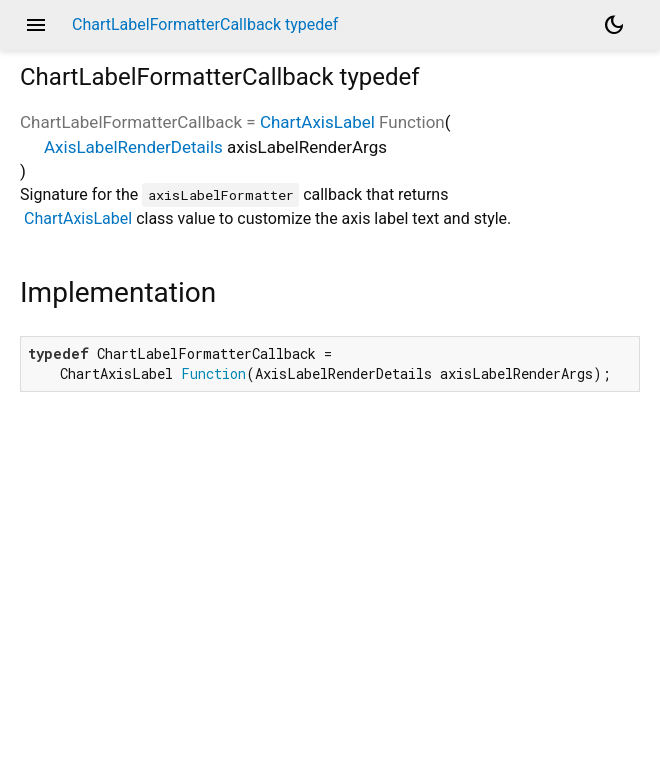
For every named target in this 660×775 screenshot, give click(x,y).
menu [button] (36, 25)
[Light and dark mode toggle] (614, 25)
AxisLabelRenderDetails (133, 147)
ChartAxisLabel (317, 122)
